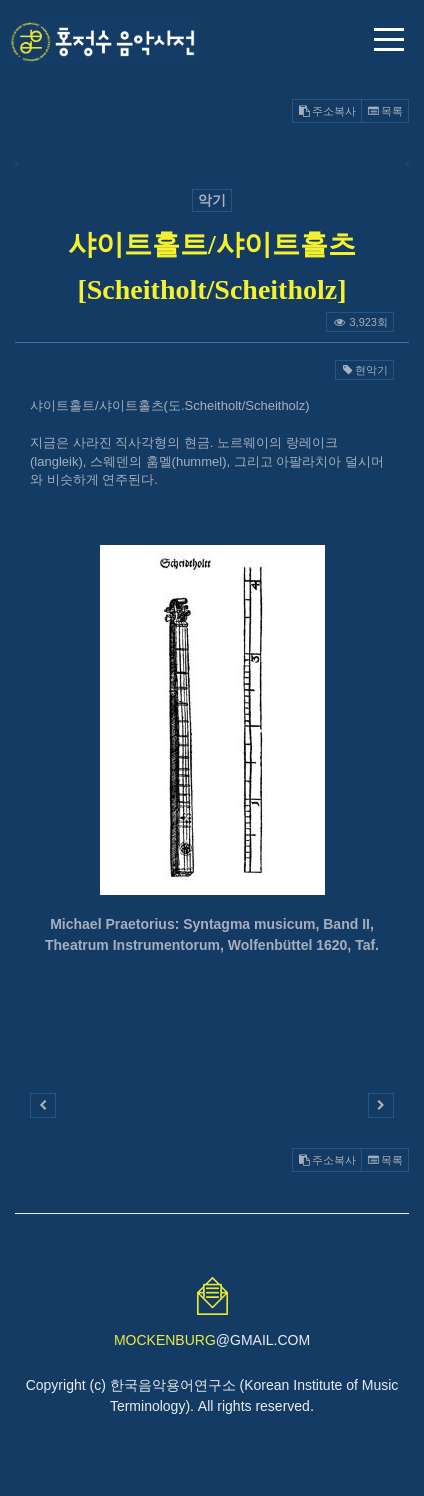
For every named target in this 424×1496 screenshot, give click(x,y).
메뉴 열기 (389, 39)
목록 (385, 111)
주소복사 (327, 111)
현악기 (364, 370)
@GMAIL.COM (212, 1340)
